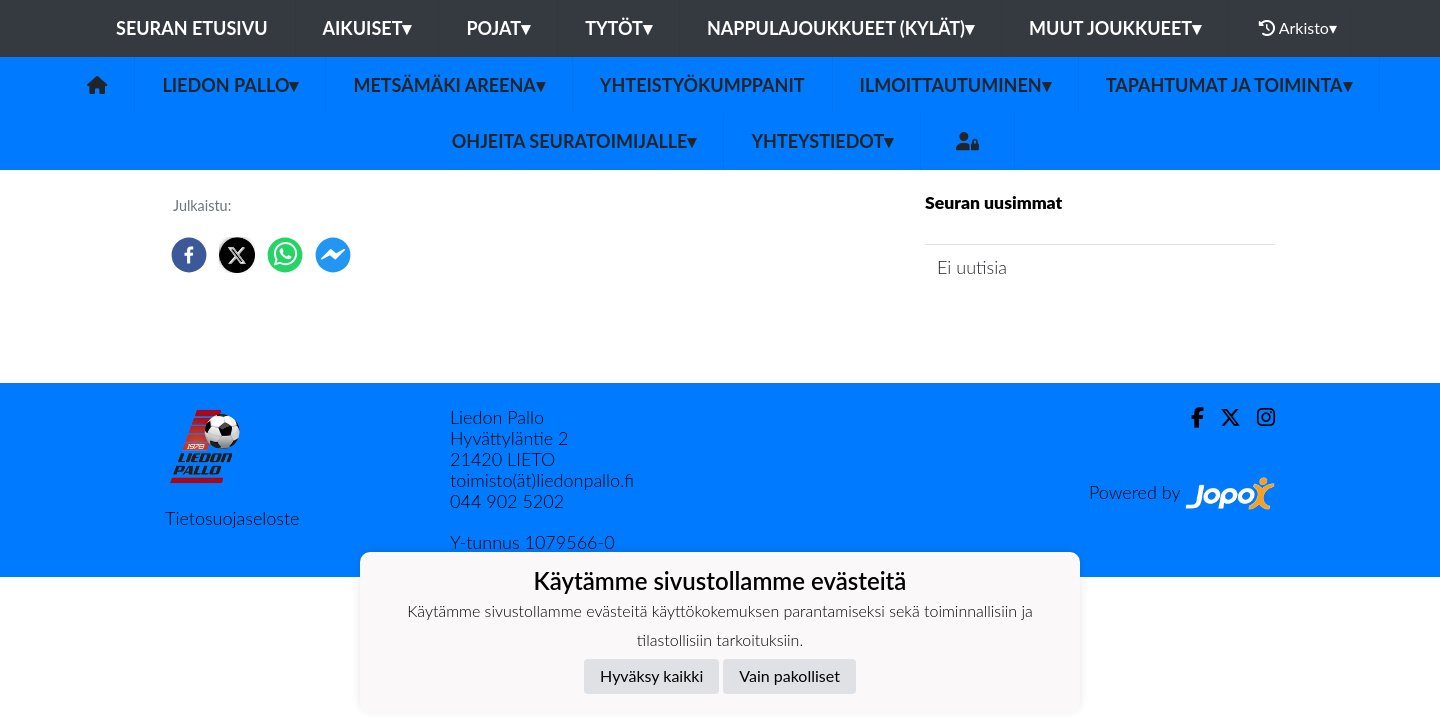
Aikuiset (367, 28)
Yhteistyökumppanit (702, 85)
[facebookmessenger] (333, 255)
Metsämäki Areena (448, 85)
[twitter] (237, 255)
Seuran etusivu (192, 28)
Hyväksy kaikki (651, 675)
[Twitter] (1222, 417)
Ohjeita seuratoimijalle (574, 141)
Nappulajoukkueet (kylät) (840, 28)
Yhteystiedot (822, 141)
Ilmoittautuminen (955, 85)
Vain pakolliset (789, 675)
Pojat (498, 28)
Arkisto (1298, 28)
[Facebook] (1189, 417)
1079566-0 (569, 542)
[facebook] (189, 255)
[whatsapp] (285, 255)
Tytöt (618, 28)
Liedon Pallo (230, 85)
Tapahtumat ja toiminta (1229, 85)
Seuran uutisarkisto (1013, 323)
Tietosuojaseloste (232, 518)
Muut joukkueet (1115, 28)
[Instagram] (1258, 417)
